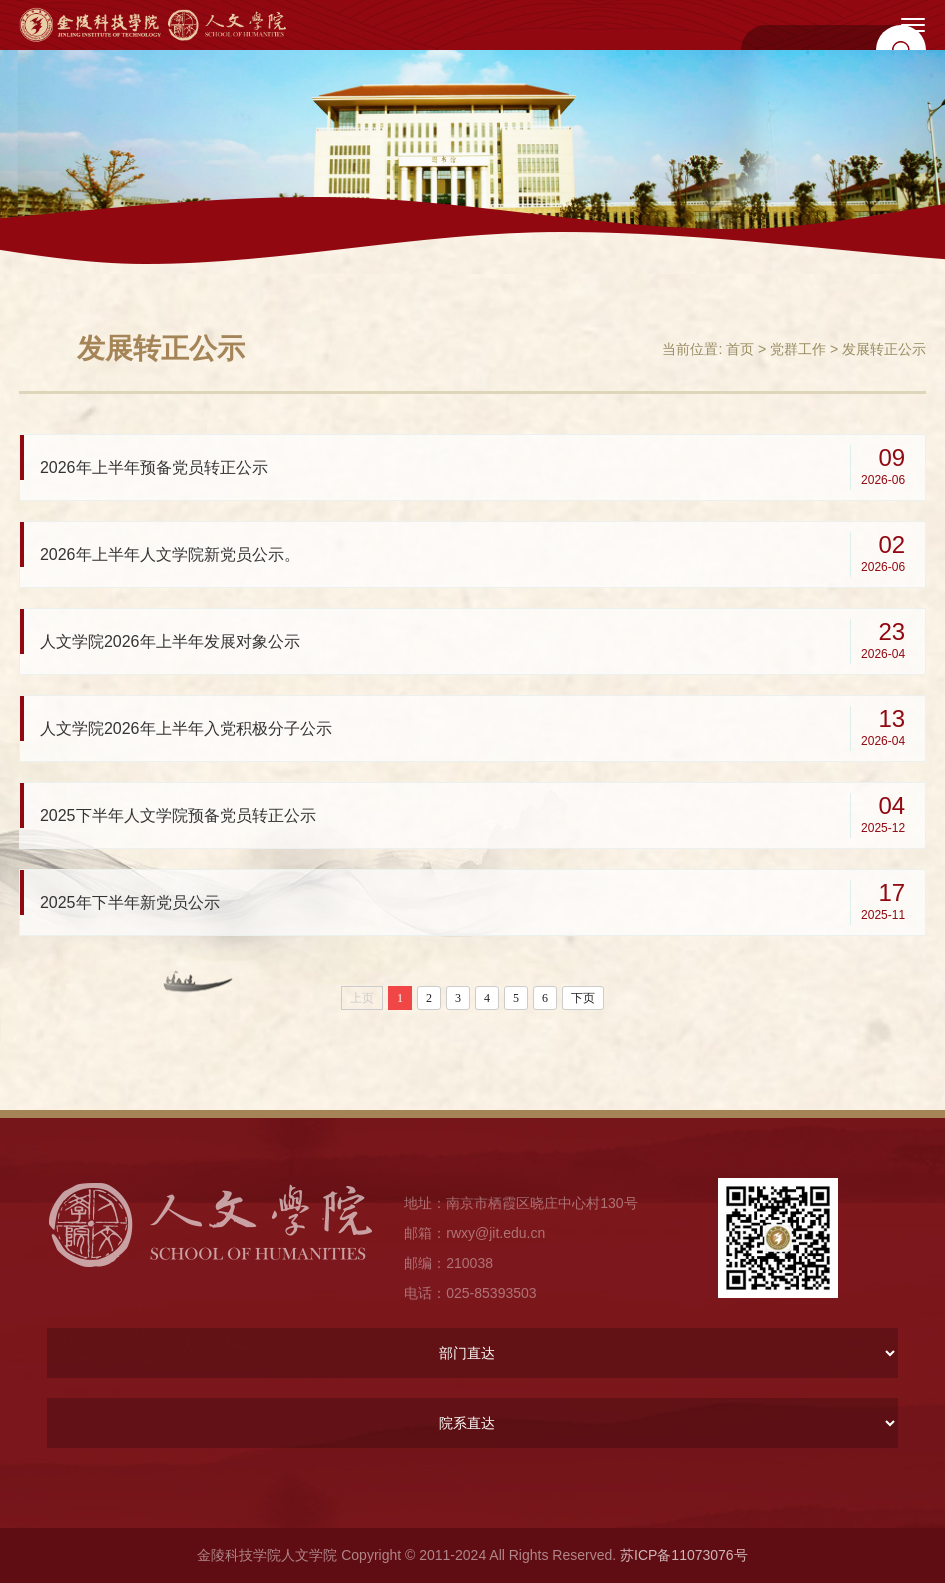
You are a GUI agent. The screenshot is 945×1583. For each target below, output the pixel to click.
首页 (740, 349)
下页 (583, 998)
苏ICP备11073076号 (684, 1555)
